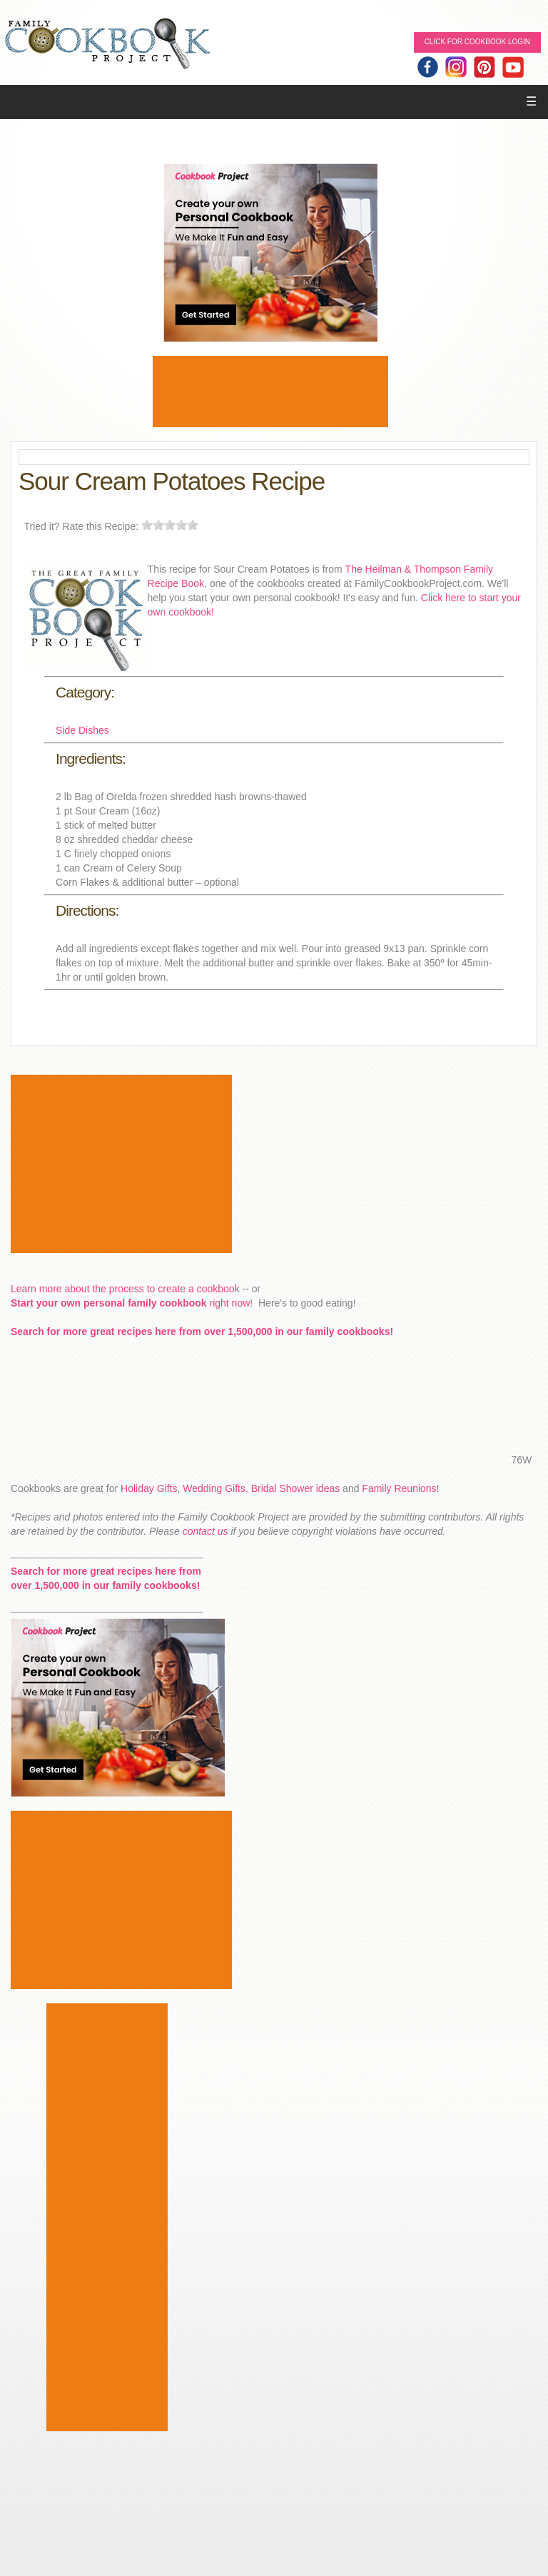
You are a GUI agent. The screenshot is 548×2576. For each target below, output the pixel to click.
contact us (205, 1531)
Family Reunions (399, 1488)
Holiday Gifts (149, 1488)
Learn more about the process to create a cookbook (125, 1288)
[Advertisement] (270, 391)
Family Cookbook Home (107, 44)
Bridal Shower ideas (295, 1488)
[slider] (169, 525)
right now (130, 1303)
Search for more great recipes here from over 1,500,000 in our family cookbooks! (202, 1331)
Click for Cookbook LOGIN (477, 42)
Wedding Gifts (214, 1488)
